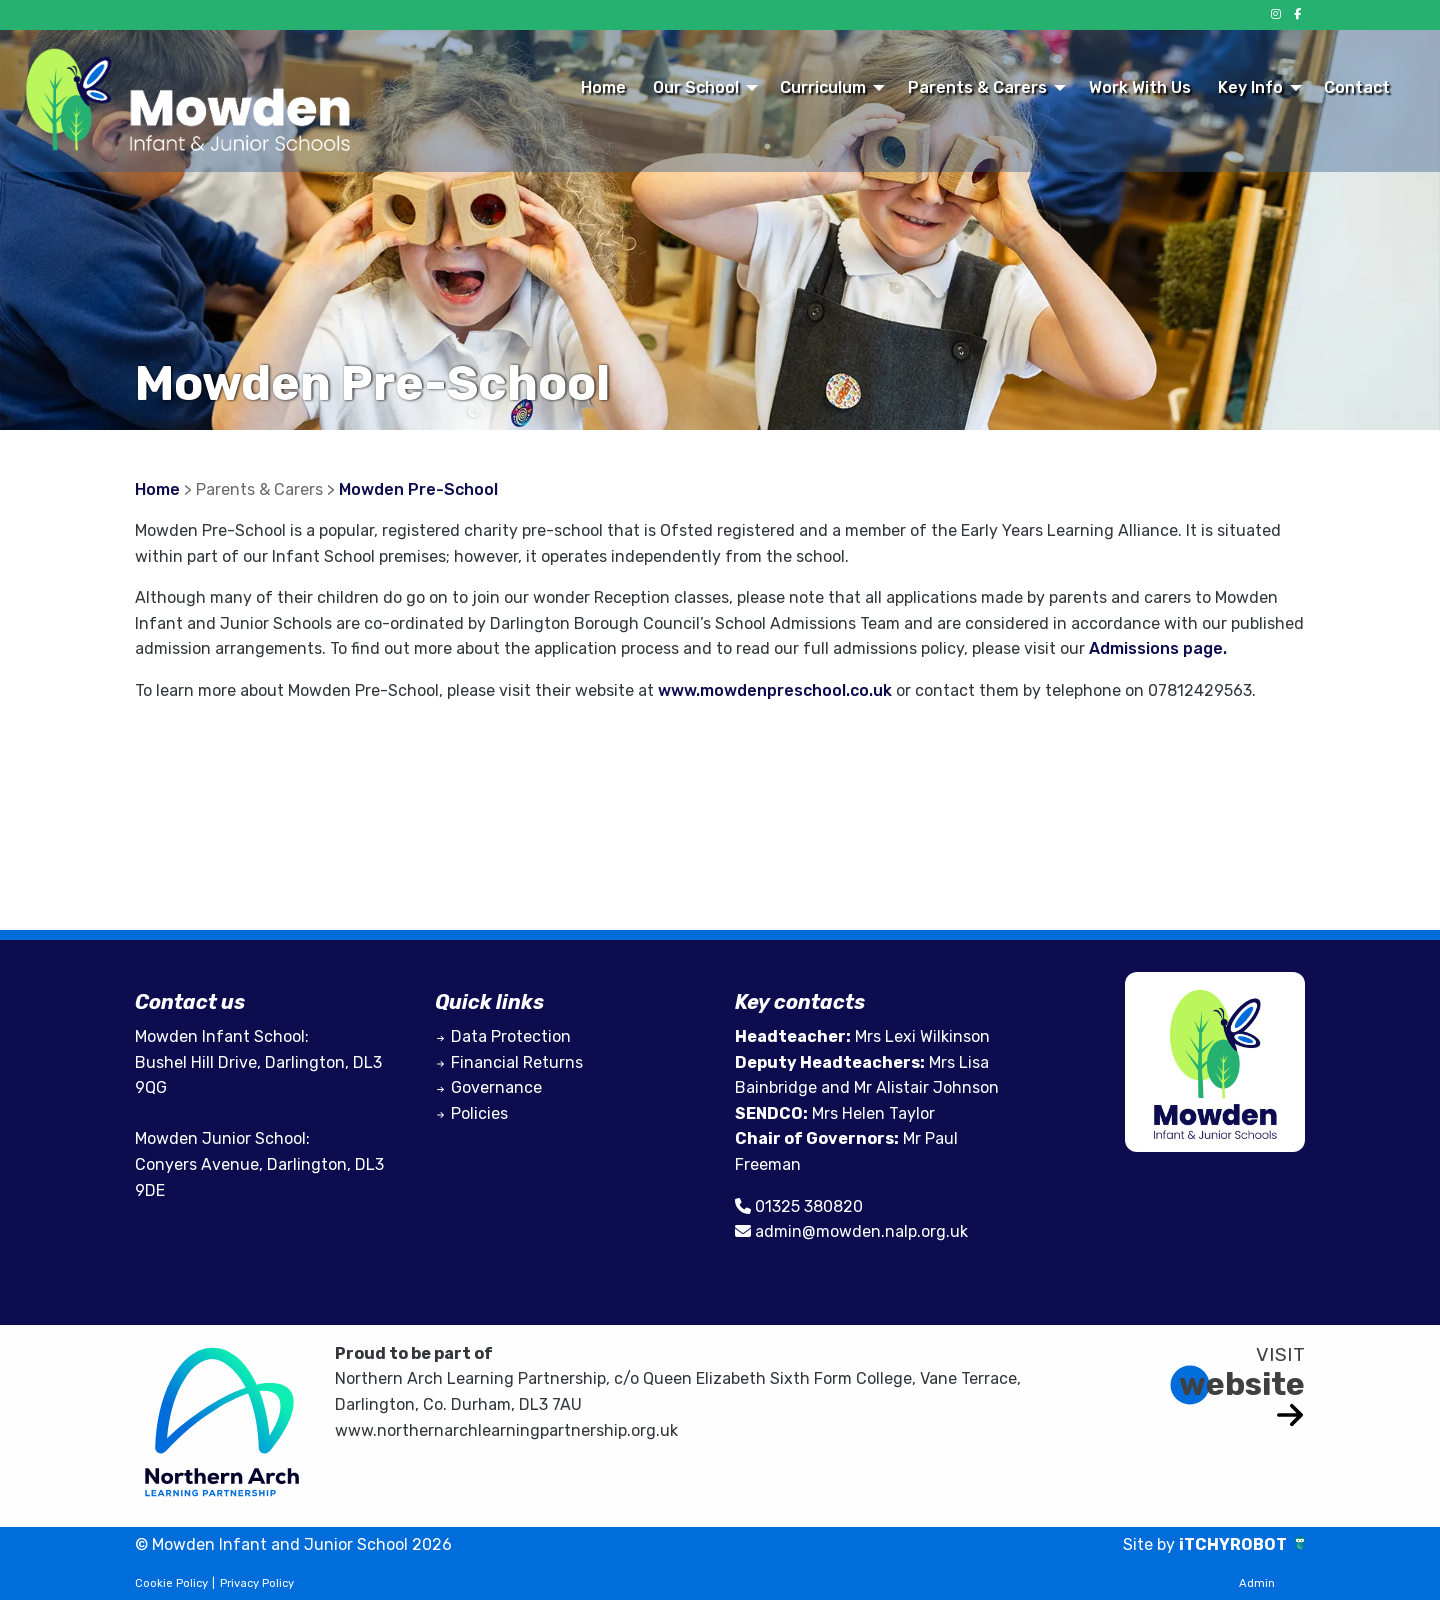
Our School (696, 87)
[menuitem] (603, 87)
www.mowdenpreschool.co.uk (775, 690)
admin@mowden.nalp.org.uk (861, 1231)
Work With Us (1140, 87)
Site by (1151, 1544)
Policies (479, 1113)
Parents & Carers (977, 87)
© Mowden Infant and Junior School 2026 (293, 1544)
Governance (496, 1087)
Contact (1357, 87)
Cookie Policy (171, 1583)
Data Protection (511, 1036)
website (1242, 1384)
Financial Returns (517, 1062)
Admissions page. (1158, 648)
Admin (1257, 1583)
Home (603, 87)
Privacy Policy (257, 1583)
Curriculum (823, 87)
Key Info (1250, 87)
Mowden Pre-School (418, 489)
